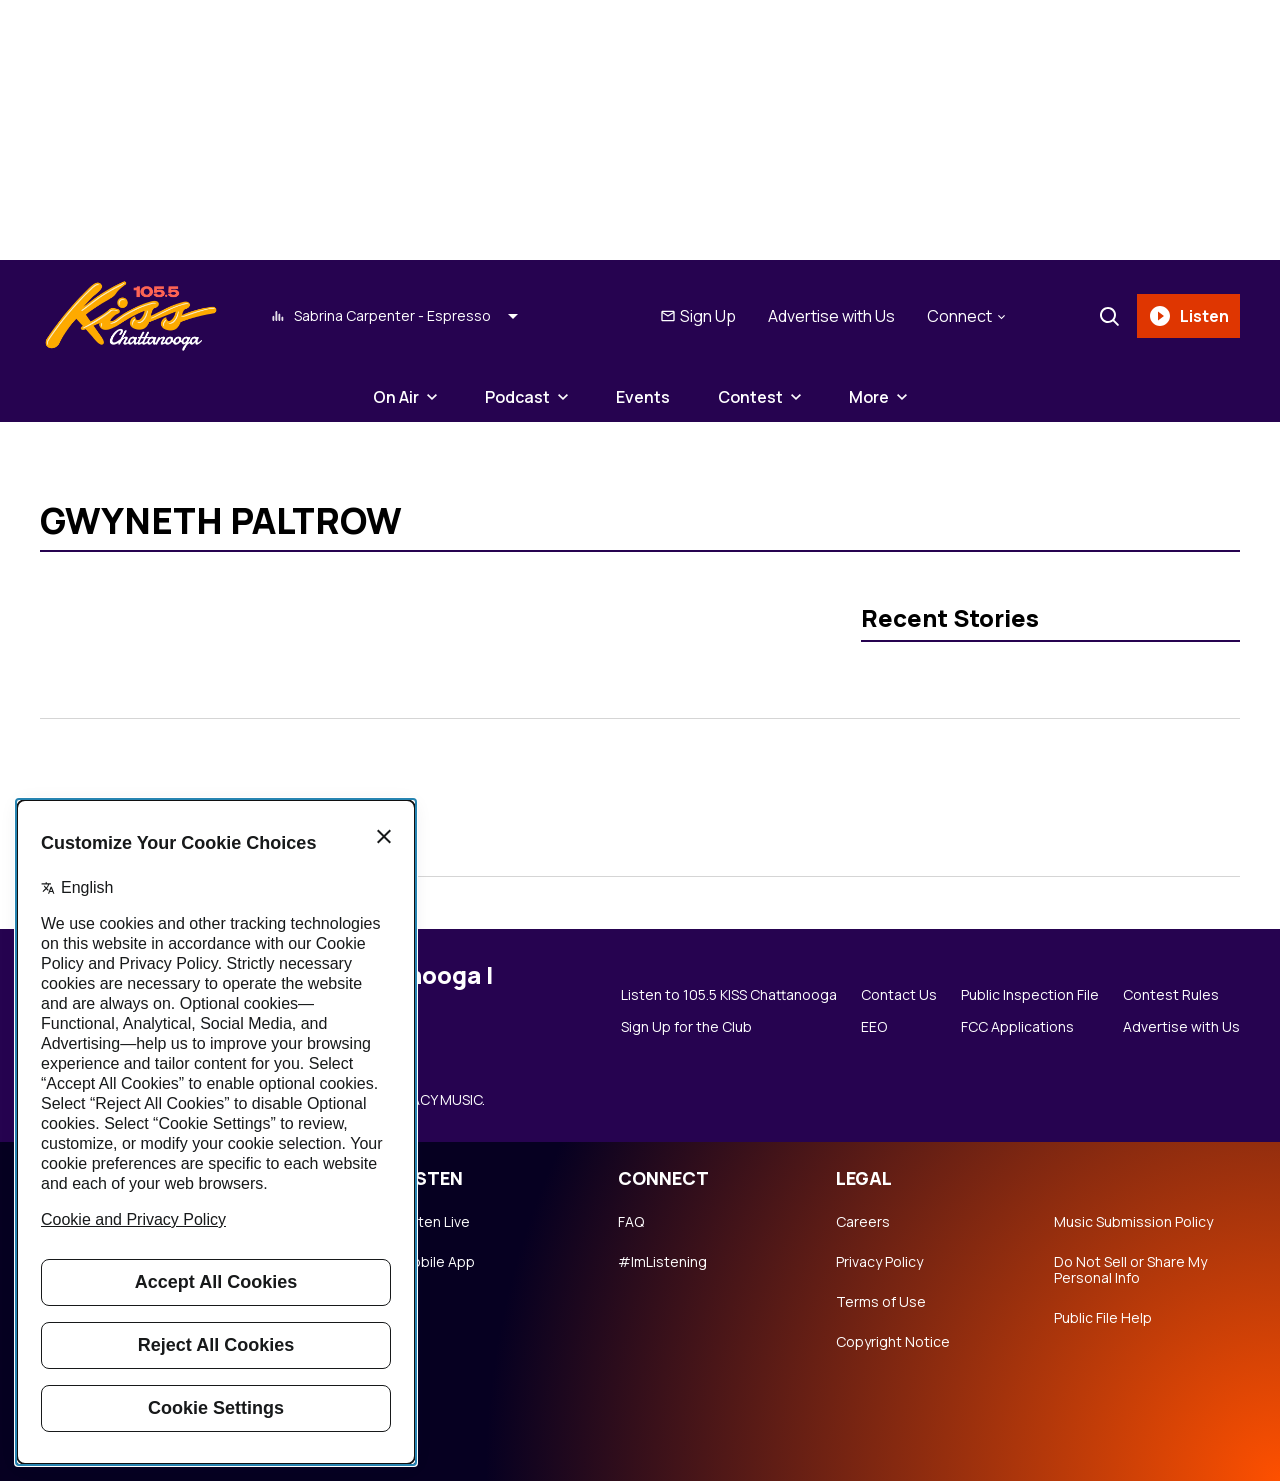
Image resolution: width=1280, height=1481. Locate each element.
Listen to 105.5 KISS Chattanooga (729, 995)
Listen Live (435, 1222)
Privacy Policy (879, 1262)
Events (643, 397)
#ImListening (662, 1262)
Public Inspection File (1030, 995)
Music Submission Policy (1133, 1222)
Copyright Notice (893, 1342)
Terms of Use (881, 1302)
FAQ (631, 1222)
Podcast (517, 397)
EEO (874, 1027)
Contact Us (899, 995)
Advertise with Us (831, 316)
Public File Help (1103, 1318)
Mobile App (437, 1262)
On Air (396, 397)
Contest (750, 397)
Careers (863, 1222)
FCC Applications (1017, 1027)
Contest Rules (1171, 995)
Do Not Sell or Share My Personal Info (1130, 1270)
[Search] (1109, 316)
